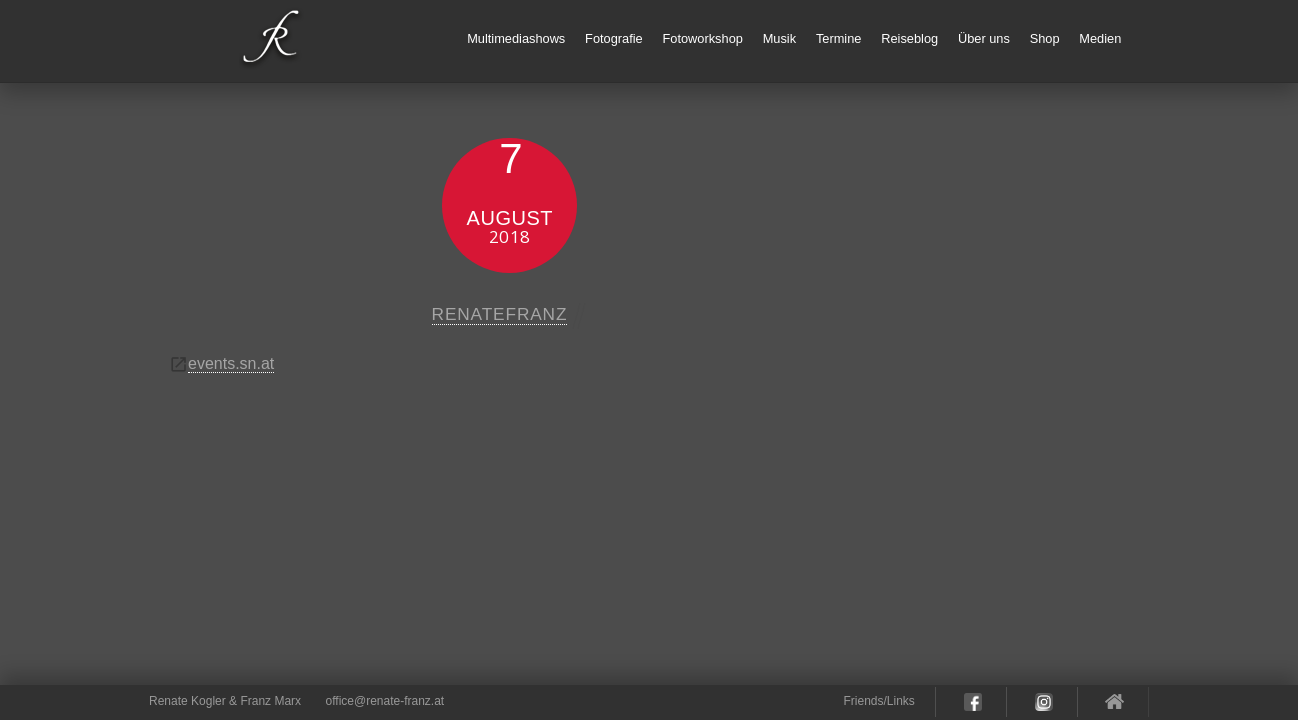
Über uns (984, 38)
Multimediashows (516, 38)
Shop (1045, 38)
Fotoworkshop (703, 38)
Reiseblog (909, 38)
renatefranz (500, 314)
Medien (1100, 38)
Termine (839, 38)
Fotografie (614, 38)
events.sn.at (231, 363)
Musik (779, 38)
